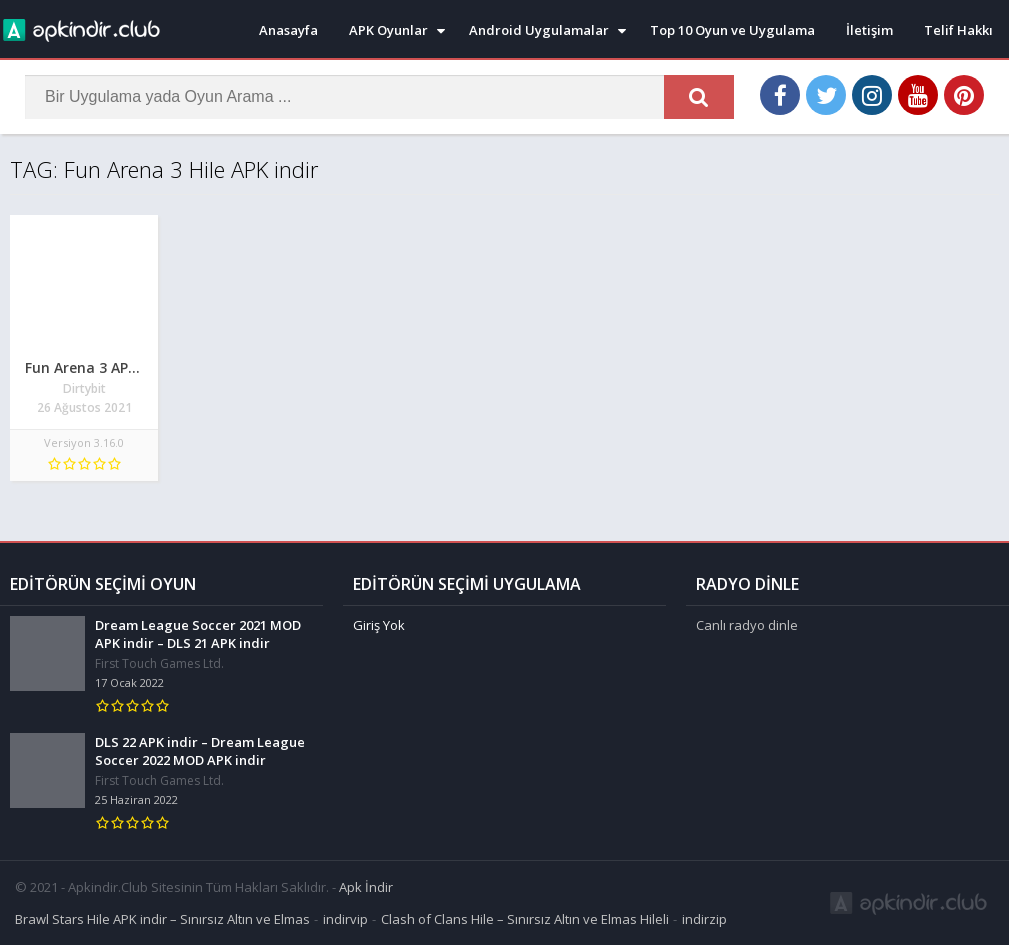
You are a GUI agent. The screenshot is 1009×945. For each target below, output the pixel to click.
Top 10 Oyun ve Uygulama (732, 30)
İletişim (869, 30)
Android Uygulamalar (539, 30)
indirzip (704, 919)
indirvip (345, 919)
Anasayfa (288, 30)
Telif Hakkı (958, 30)
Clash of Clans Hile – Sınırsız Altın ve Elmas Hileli (525, 919)
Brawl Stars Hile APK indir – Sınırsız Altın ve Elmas (162, 919)
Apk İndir (366, 887)
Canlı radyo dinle (747, 625)
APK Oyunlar (388, 30)
